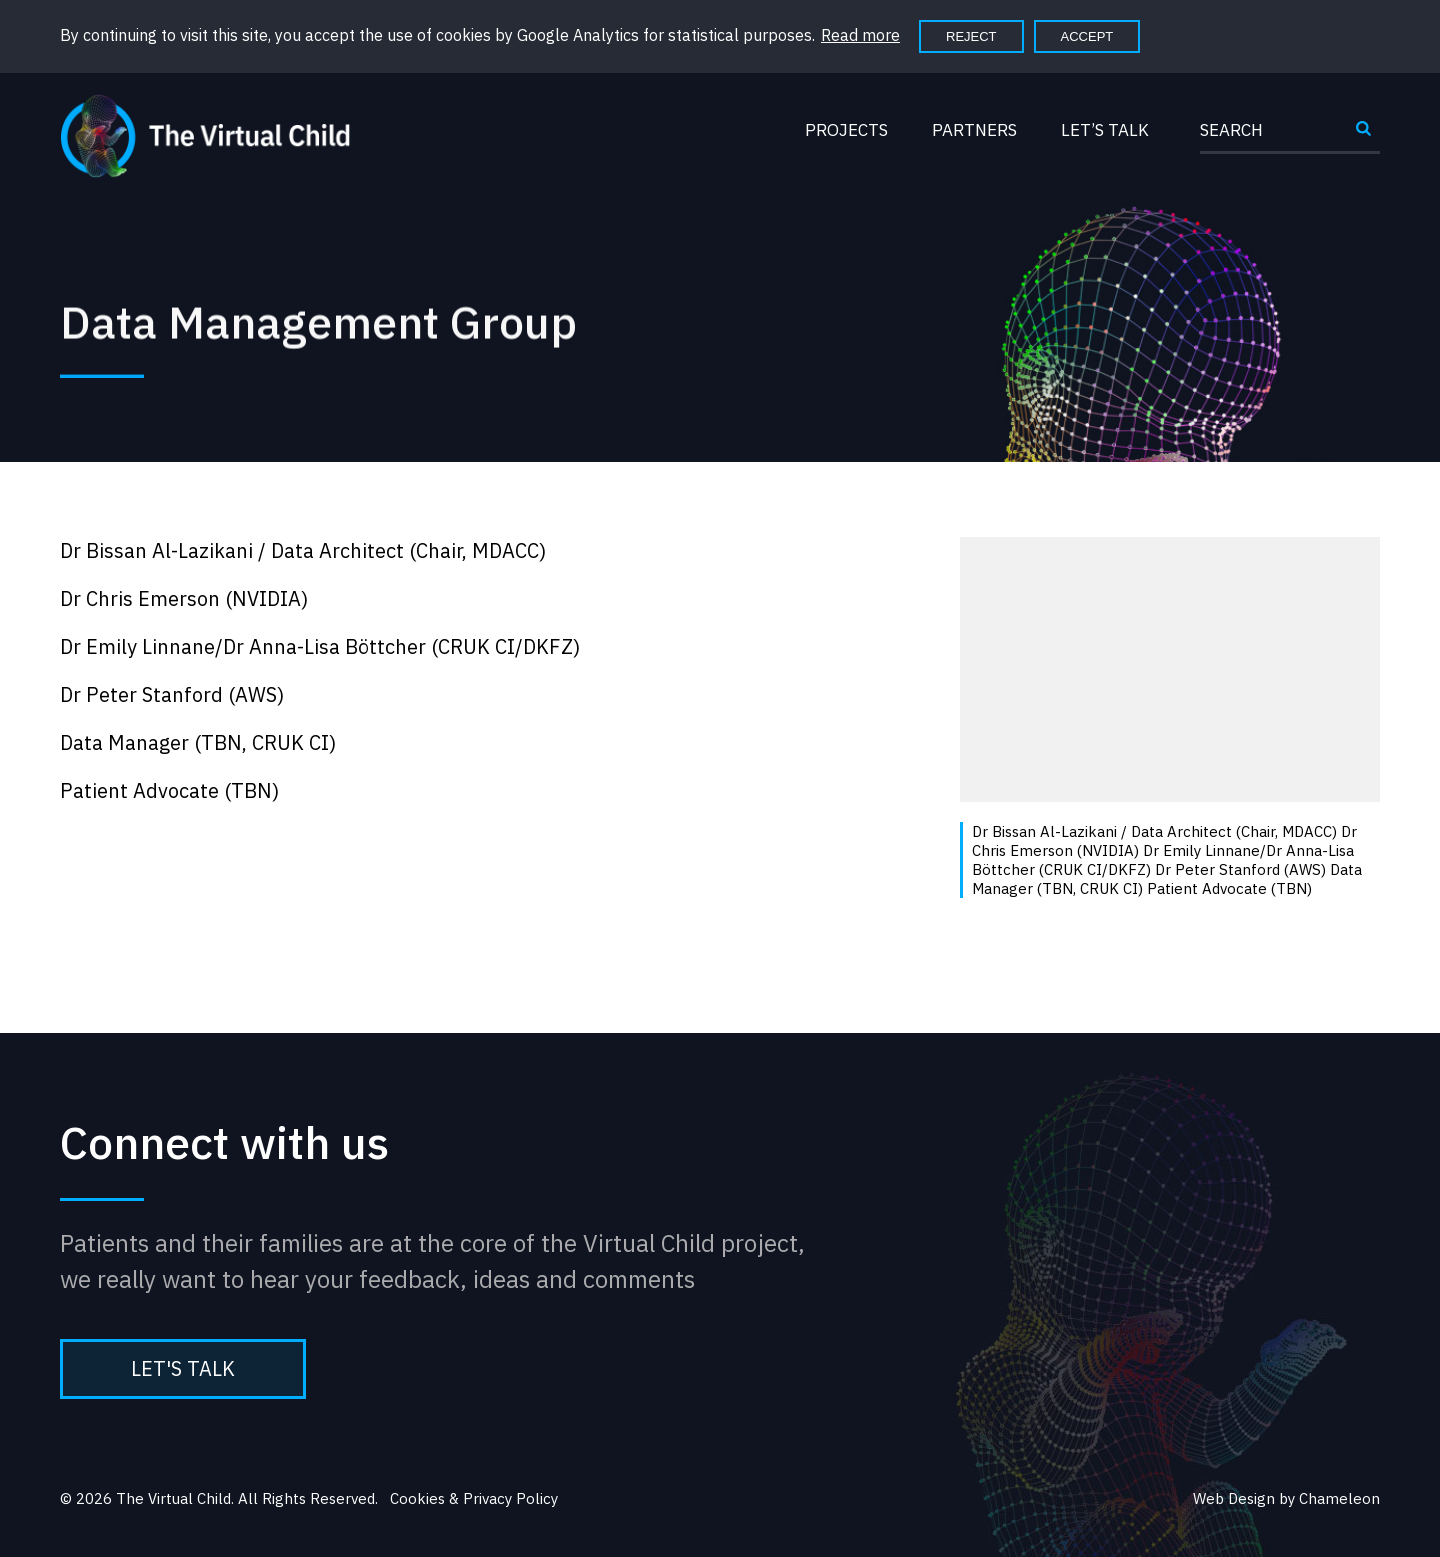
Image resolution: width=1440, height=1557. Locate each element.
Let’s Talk (1105, 130)
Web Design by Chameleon (1286, 1498)
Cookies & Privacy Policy (474, 1498)
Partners (974, 130)
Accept (1087, 36)
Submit (1364, 136)
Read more (860, 35)
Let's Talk (183, 1368)
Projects (846, 130)
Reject (971, 36)
